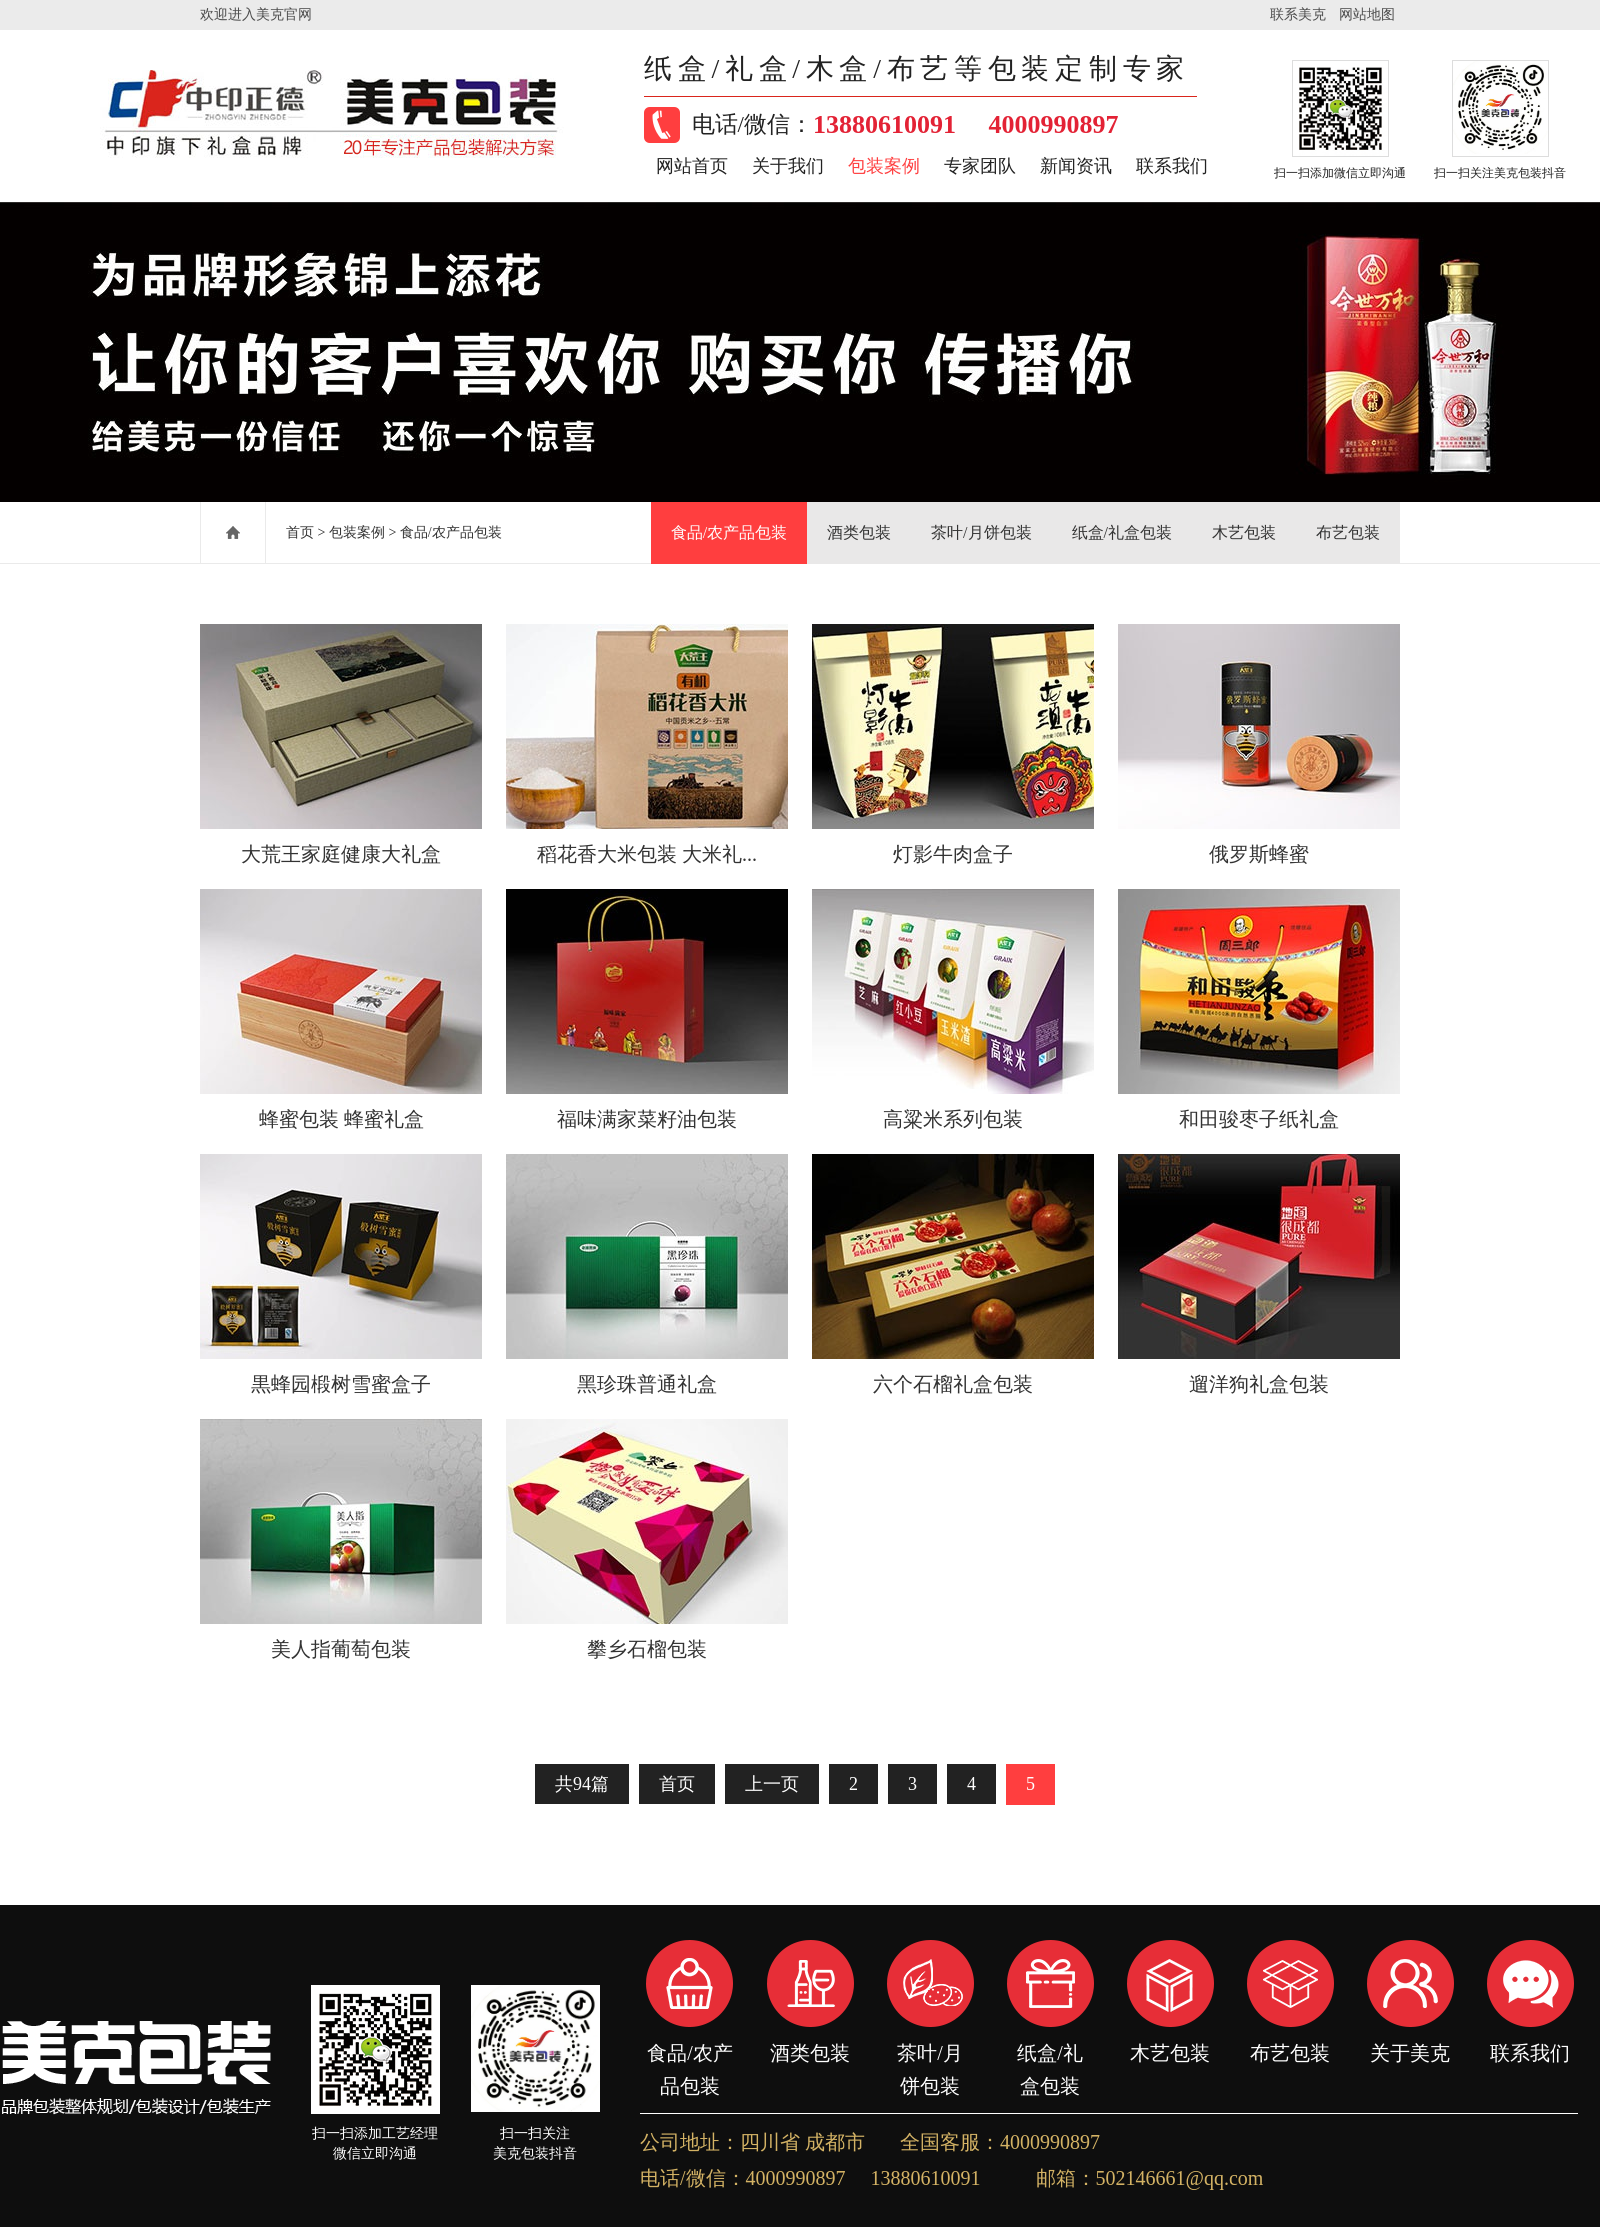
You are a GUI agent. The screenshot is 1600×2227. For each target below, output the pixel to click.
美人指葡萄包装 (341, 1649)
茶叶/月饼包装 (981, 532)
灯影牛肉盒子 (953, 854)
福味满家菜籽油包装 (647, 1119)
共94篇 (582, 1784)
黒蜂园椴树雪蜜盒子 (341, 1384)
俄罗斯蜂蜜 (1259, 854)
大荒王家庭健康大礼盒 (341, 854)
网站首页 (692, 166)
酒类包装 (859, 532)
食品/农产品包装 (451, 532)
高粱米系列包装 (953, 1119)
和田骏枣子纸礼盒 (1259, 1119)
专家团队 (980, 166)
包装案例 (884, 166)
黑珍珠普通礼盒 (647, 1384)
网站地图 (1367, 14)
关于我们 (788, 166)
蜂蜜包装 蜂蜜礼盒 (341, 1119)
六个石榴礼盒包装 (953, 1384)
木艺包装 (1244, 532)
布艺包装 (1348, 532)
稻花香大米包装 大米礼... (647, 854)
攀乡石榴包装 (647, 1649)
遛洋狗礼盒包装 (1259, 1384)
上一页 (772, 1784)
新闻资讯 (1076, 166)
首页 (300, 532)
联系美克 (1298, 14)
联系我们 (1172, 166)
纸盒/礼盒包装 (1122, 532)
